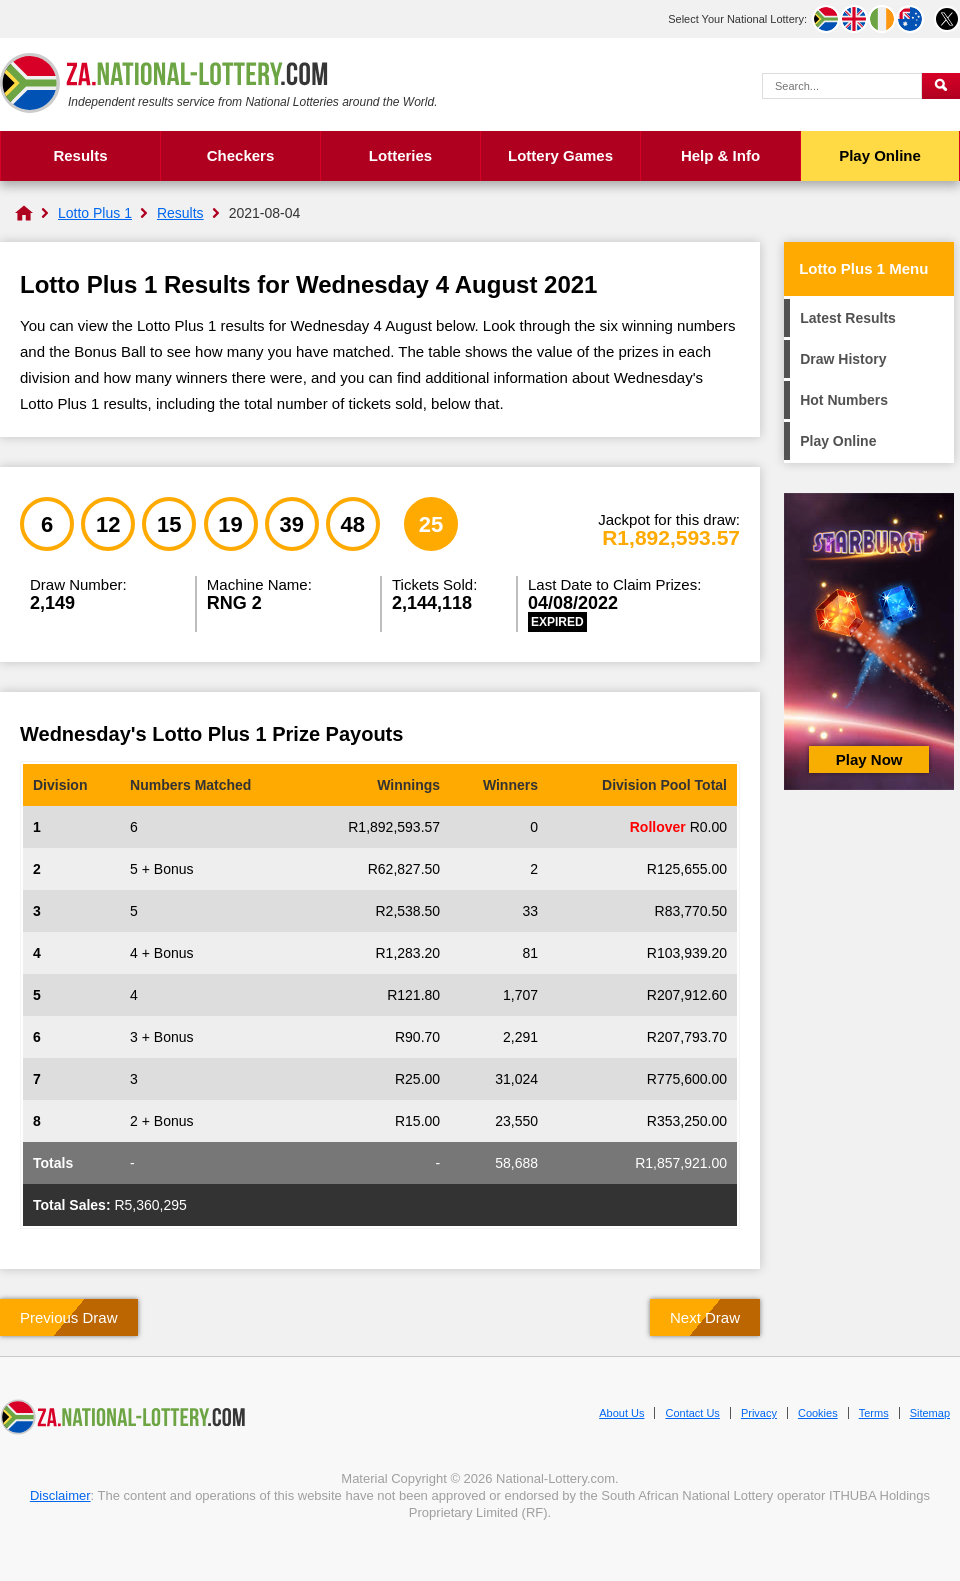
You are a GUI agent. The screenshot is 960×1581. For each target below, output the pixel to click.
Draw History (843, 359)
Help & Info (720, 155)
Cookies (818, 1413)
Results (80, 155)
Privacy (759, 1413)
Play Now (869, 759)
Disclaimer (60, 1495)
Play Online (880, 155)
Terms (874, 1413)
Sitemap (930, 1413)
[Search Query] (842, 86)
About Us (621, 1413)
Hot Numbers (844, 400)
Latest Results (848, 318)
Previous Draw (69, 1317)
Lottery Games (560, 155)
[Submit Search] (941, 86)
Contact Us (692, 1413)
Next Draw (705, 1317)
